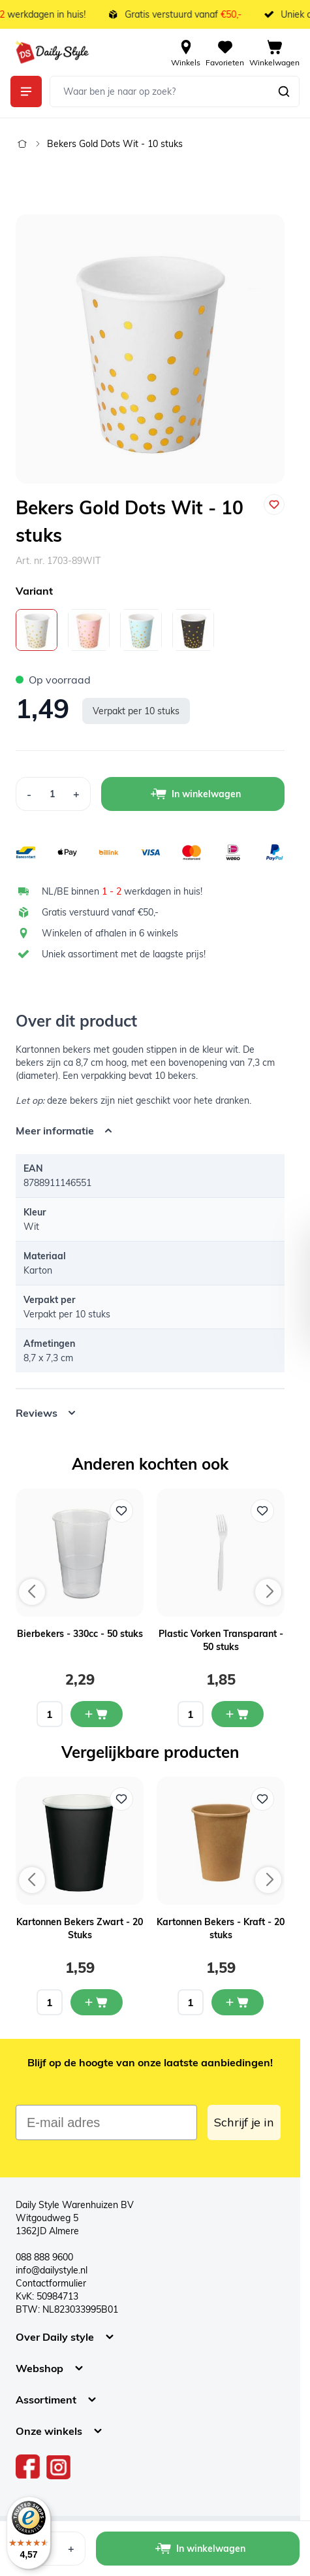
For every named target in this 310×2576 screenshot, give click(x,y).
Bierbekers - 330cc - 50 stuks (80, 1634)
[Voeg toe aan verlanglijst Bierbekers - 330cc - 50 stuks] (121, 1511)
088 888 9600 (44, 2257)
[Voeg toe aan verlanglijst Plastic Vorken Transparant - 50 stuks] (262, 1511)
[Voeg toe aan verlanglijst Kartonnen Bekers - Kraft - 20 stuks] (262, 1799)
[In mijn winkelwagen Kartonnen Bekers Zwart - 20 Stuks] (96, 2002)
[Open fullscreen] (150, 349)
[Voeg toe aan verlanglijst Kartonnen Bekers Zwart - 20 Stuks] (121, 1799)
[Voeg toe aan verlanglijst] (274, 504)
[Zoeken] (284, 91)
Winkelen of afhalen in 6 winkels (110, 933)
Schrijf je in (244, 2122)
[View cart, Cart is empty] (274, 52)
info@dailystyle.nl (51, 2270)
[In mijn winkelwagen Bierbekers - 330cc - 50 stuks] (96, 1714)
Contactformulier (51, 2283)
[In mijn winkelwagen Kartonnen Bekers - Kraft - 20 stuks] (237, 2002)
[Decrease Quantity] (29, 794)
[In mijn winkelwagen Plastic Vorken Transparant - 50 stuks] (237, 1714)
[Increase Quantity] (77, 794)
